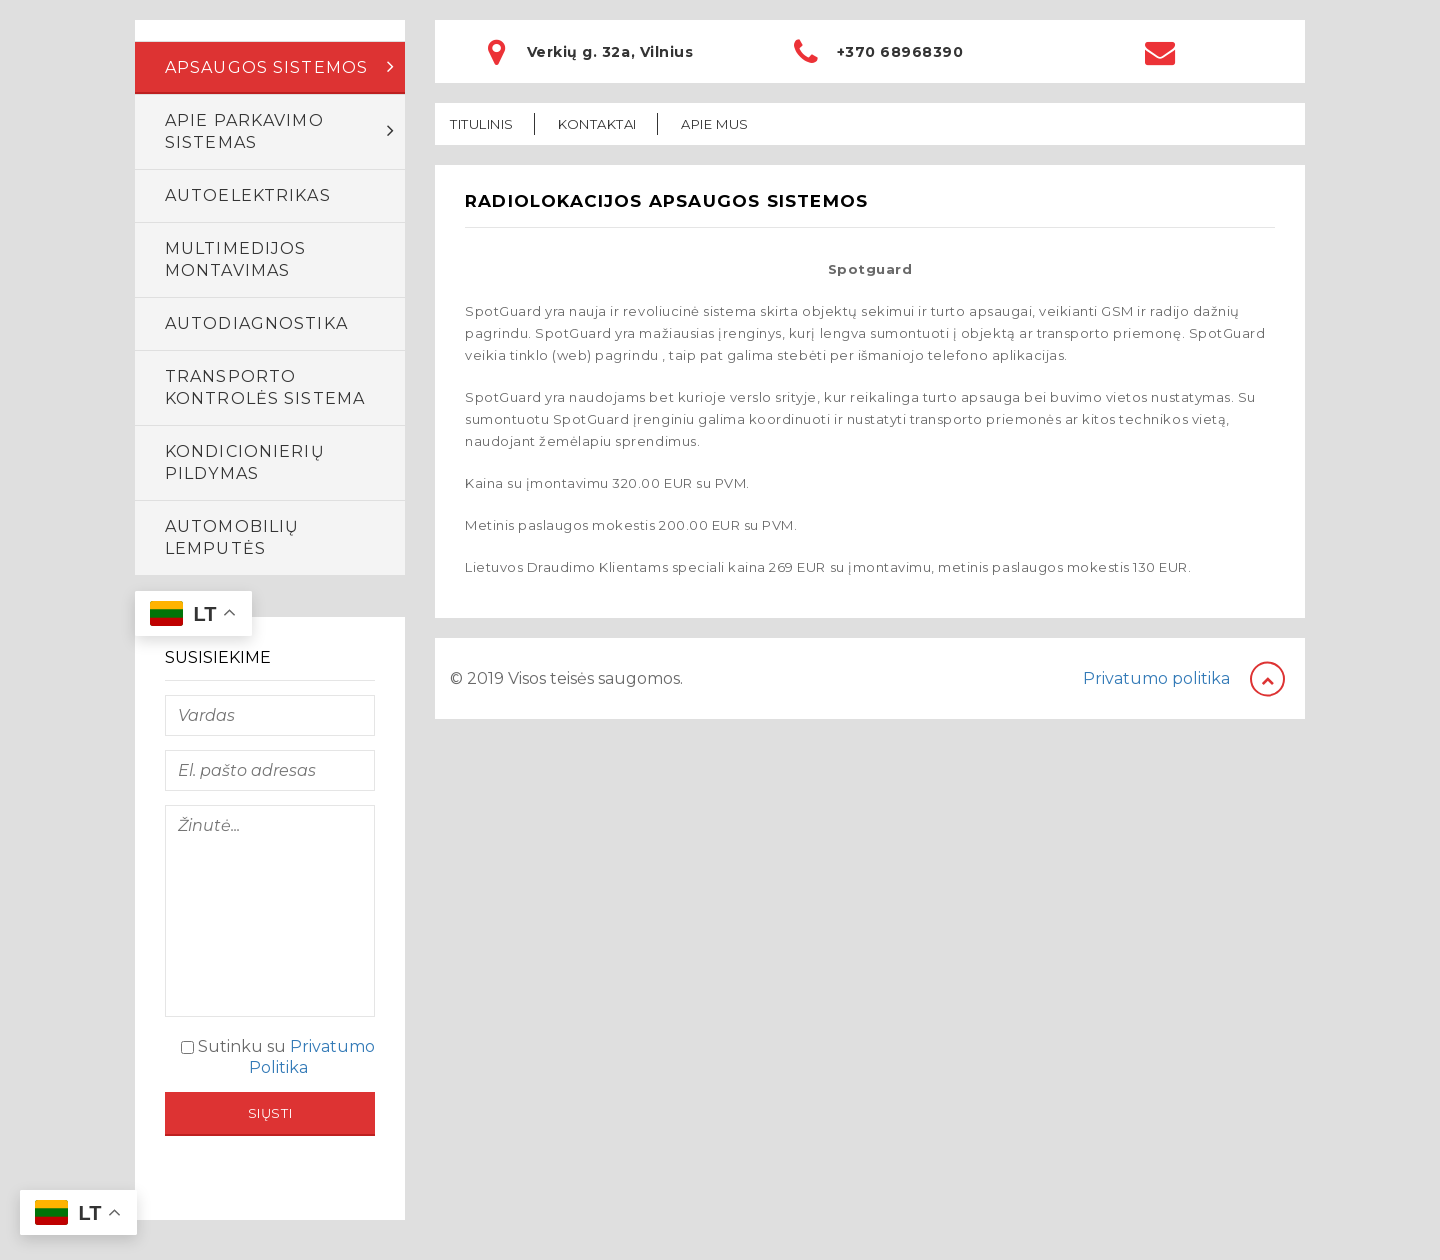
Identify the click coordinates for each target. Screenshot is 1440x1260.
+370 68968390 (900, 52)
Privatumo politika (1156, 678)
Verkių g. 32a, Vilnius (610, 52)
